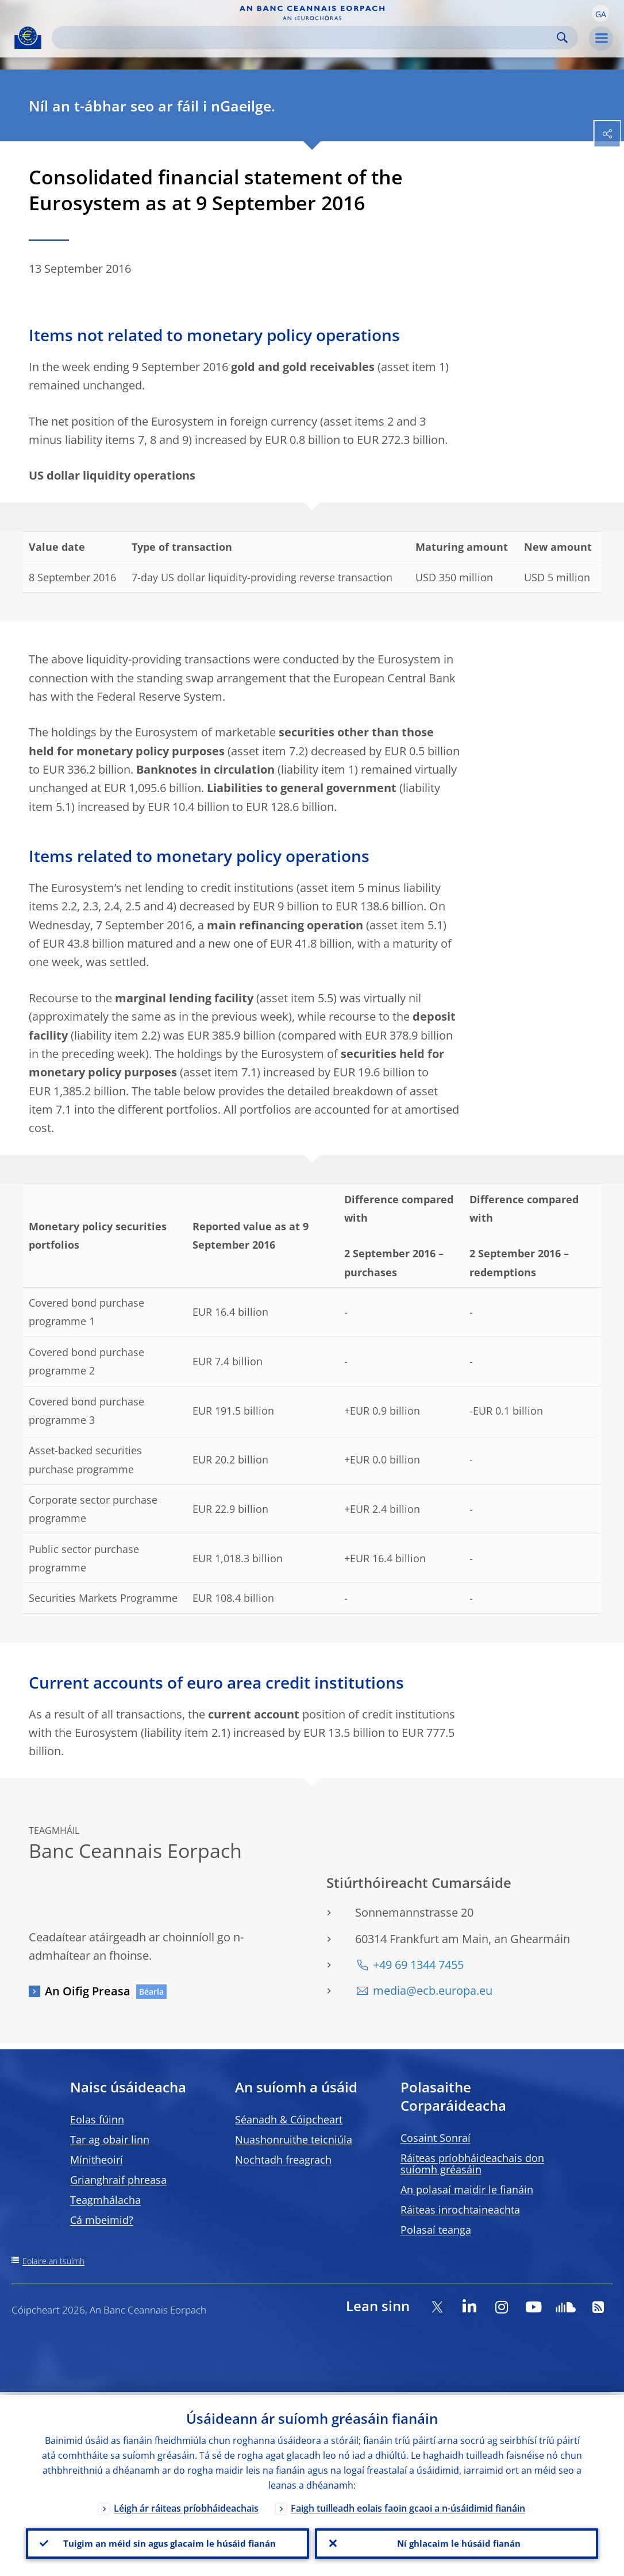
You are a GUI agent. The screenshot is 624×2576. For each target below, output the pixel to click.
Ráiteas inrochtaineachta (460, 2209)
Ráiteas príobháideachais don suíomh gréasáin (472, 2163)
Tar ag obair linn (109, 2139)
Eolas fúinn (97, 2119)
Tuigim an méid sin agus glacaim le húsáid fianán (167, 2542)
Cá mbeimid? (101, 2220)
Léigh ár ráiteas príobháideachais (186, 2505)
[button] (600, 13)
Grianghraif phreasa (118, 2180)
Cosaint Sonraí (435, 2138)
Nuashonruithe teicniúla (293, 2139)
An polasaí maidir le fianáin (466, 2189)
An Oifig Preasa (87, 1991)
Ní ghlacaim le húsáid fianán (457, 2542)
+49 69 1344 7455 (418, 1964)
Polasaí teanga (435, 2230)
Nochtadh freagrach (283, 2159)
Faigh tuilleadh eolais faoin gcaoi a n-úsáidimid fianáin (408, 2505)
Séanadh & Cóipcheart (288, 2119)
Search (562, 38)
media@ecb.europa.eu (432, 1990)
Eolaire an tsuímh (53, 2261)
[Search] (306, 38)
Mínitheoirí (96, 2159)
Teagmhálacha (105, 2200)
